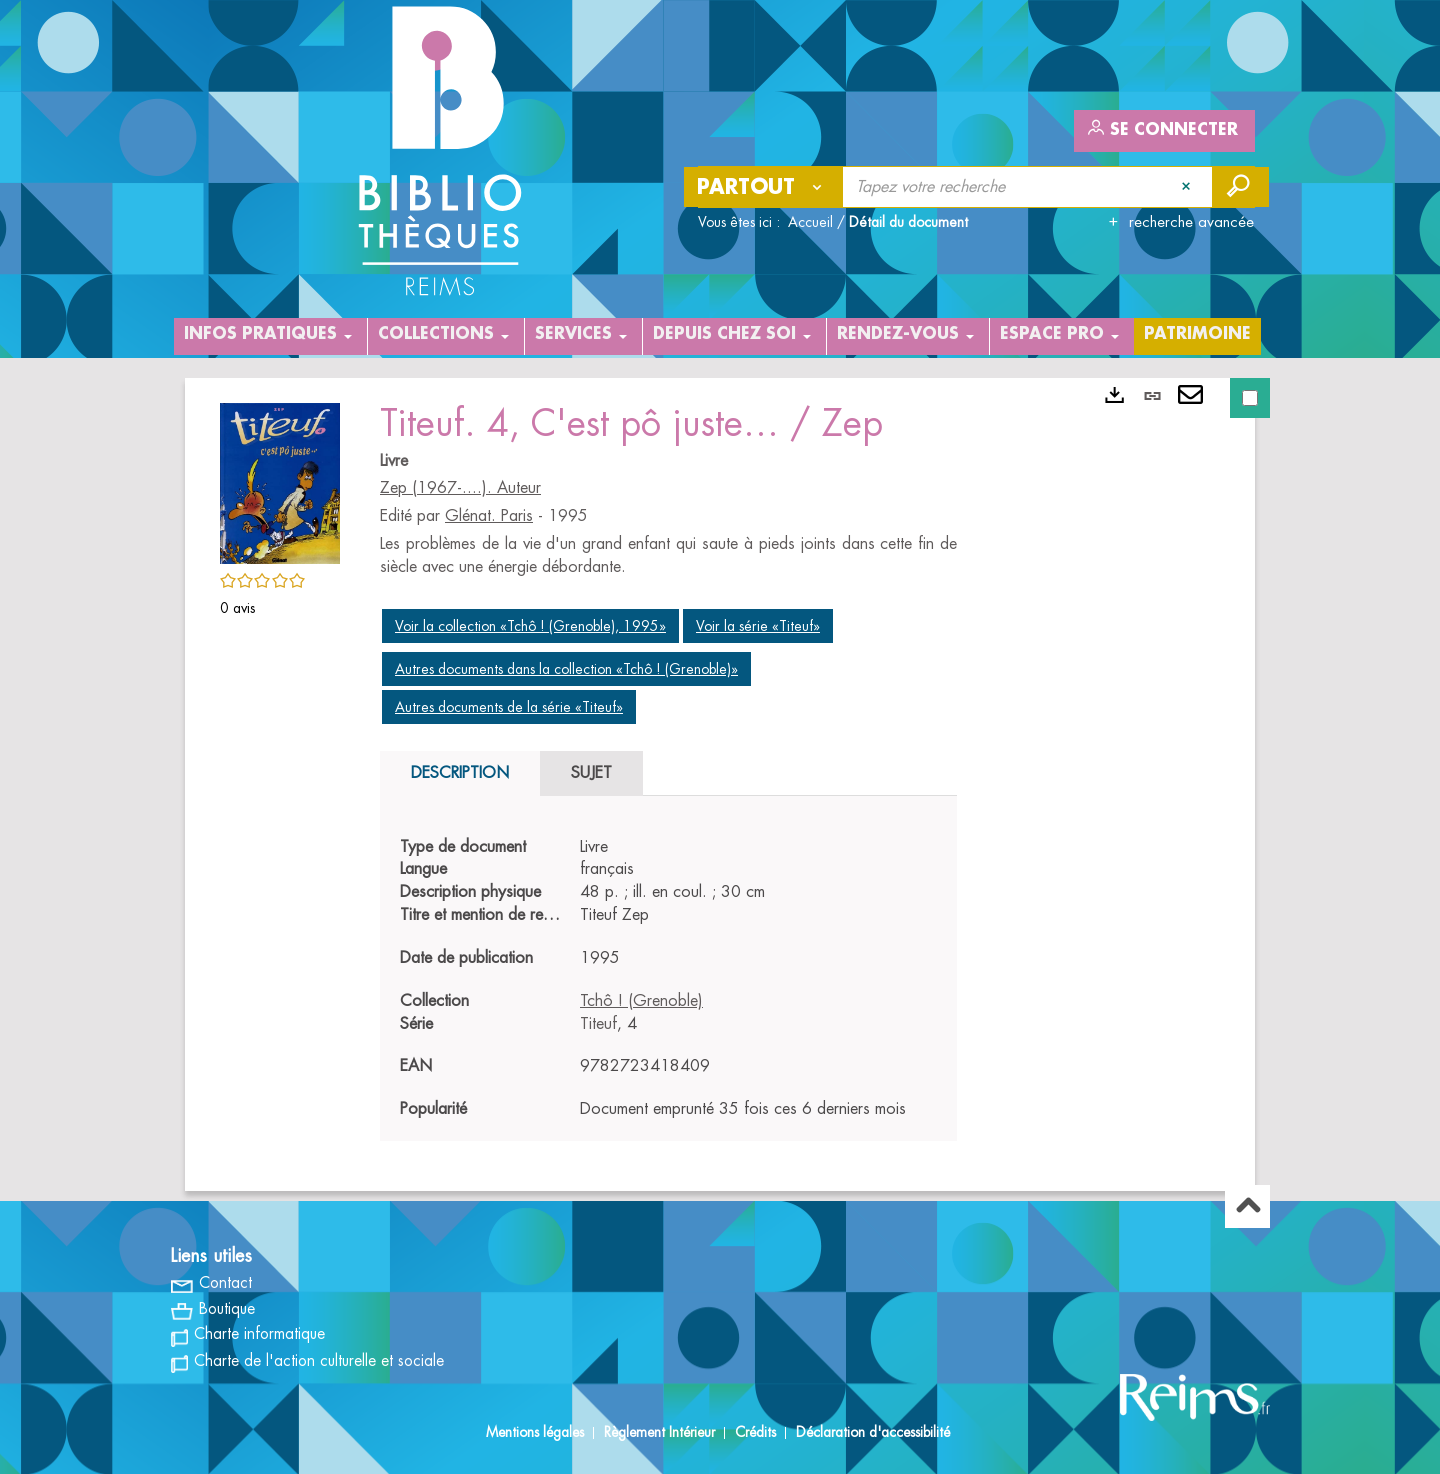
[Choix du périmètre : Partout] (764, 187)
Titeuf (598, 1024)
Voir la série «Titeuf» (758, 626)
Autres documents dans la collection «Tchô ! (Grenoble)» (566, 669)
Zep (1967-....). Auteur (460, 488)
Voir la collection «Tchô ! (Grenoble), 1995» (530, 626)
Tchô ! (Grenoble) (641, 1001)
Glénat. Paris (489, 516)
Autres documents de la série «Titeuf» (509, 707)
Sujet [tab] (591, 773)
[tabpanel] (668, 979)
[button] (280, 480)
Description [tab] (460, 773)
